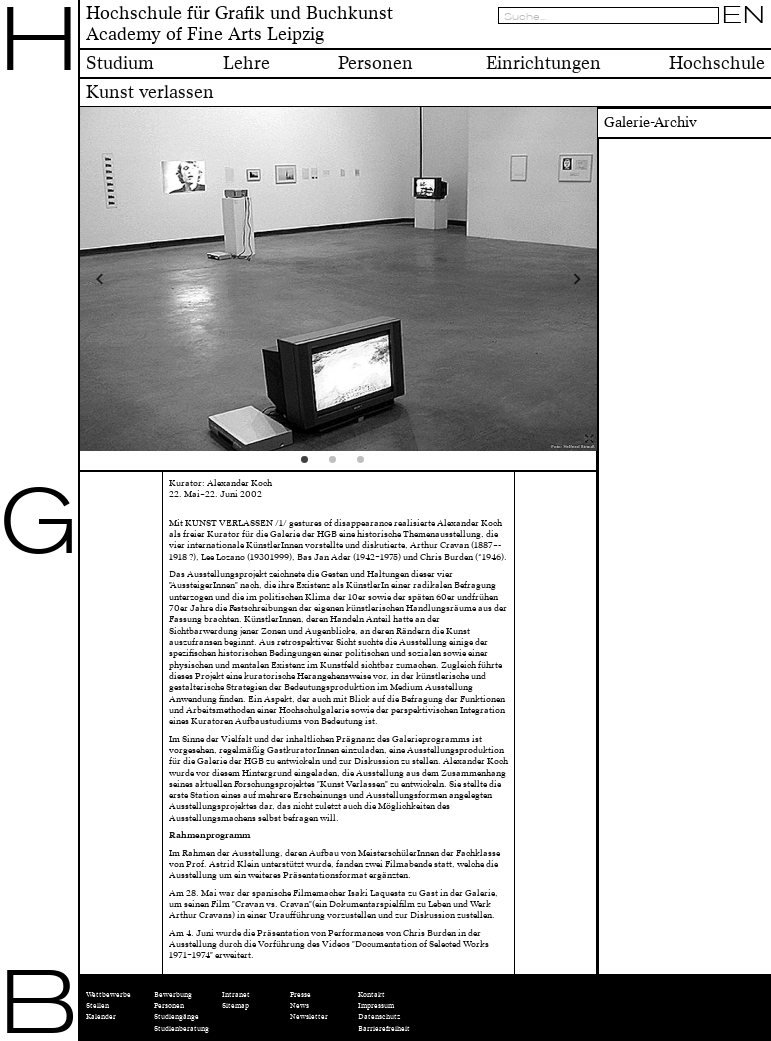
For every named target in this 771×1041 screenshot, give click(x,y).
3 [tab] (367, 466)
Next (532, 279)
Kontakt (371, 994)
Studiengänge (176, 1016)
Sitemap (235, 1005)
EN (744, 15)
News (299, 1005)
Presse (300, 994)
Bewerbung (173, 994)
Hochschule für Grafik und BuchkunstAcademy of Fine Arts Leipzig (239, 24)
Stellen (97, 1005)
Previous (144, 279)
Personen (169, 1005)
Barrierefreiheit (384, 1028)
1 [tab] (311, 466)
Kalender (101, 1016)
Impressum (376, 1005)
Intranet (236, 994)
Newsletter (309, 1016)
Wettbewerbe (108, 994)
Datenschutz (379, 1016)
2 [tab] (339, 466)
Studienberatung (181, 1028)
